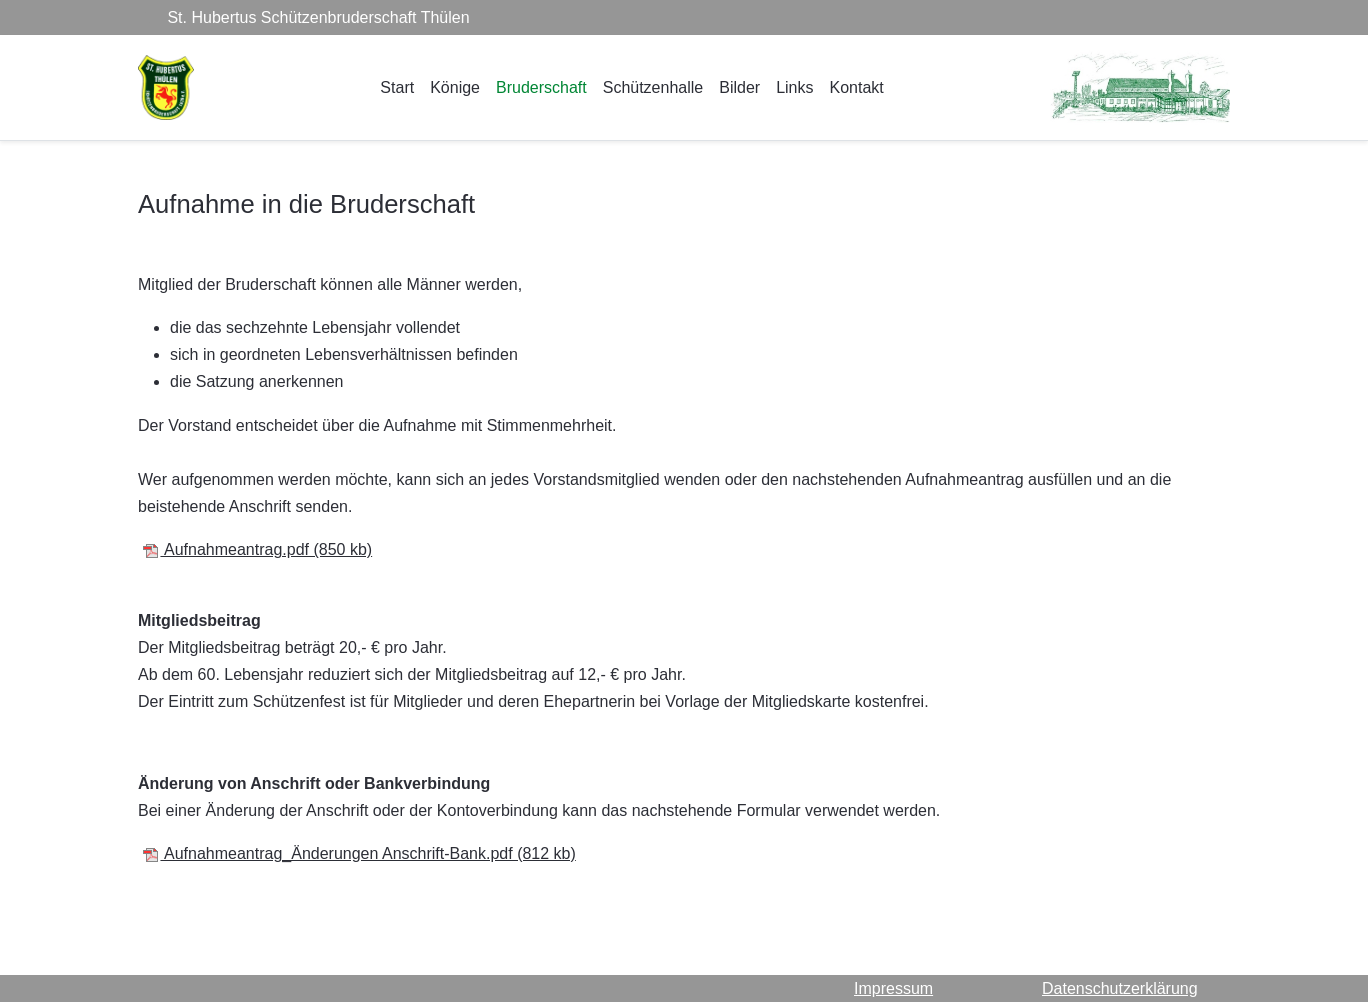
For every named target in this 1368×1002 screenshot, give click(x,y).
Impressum (893, 988)
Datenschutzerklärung (1120, 988)
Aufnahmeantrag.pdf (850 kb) (257, 549)
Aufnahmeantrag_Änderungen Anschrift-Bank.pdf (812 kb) (358, 853)
